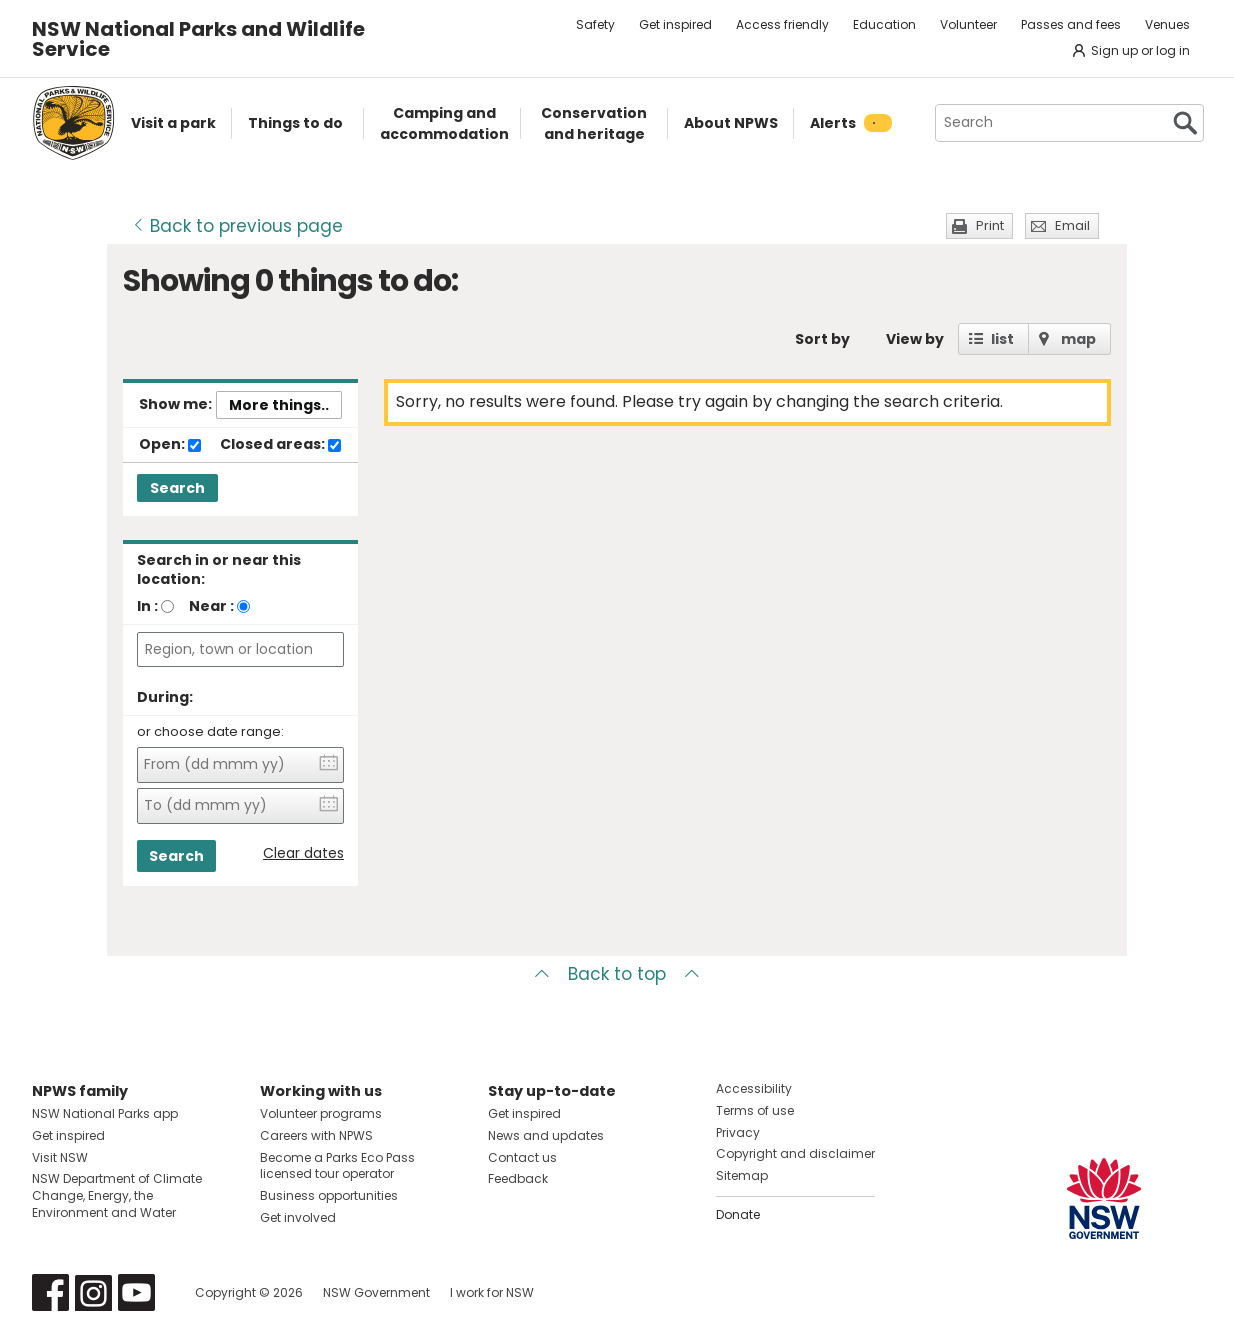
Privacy (738, 1132)
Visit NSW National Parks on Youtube (136, 1292)
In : (147, 606)
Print (990, 225)
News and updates (546, 1135)
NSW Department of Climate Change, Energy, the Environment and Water (117, 1195)
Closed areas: (280, 445)
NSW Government (376, 1292)
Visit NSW (60, 1157)
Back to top (617, 974)
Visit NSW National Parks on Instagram (93, 1292)
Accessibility (754, 1088)
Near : (211, 606)
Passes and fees (1071, 24)
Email (1072, 225)
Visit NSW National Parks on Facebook (50, 1292)
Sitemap (742, 1175)
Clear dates (303, 853)
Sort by (822, 339)
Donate (738, 1214)
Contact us (522, 1157)
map (1078, 339)
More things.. (279, 405)
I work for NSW (492, 1292)
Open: (170, 445)
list (1002, 339)
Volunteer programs (321, 1113)
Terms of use (755, 1110)
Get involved (298, 1217)
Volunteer (968, 24)
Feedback (518, 1178)
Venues (1167, 24)
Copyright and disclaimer (795, 1153)
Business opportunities (329, 1195)
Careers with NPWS (316, 1135)
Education (884, 24)
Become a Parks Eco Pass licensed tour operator (337, 1166)
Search (177, 488)
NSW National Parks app (105, 1113)
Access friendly (782, 24)
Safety (595, 24)
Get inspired (675, 24)
